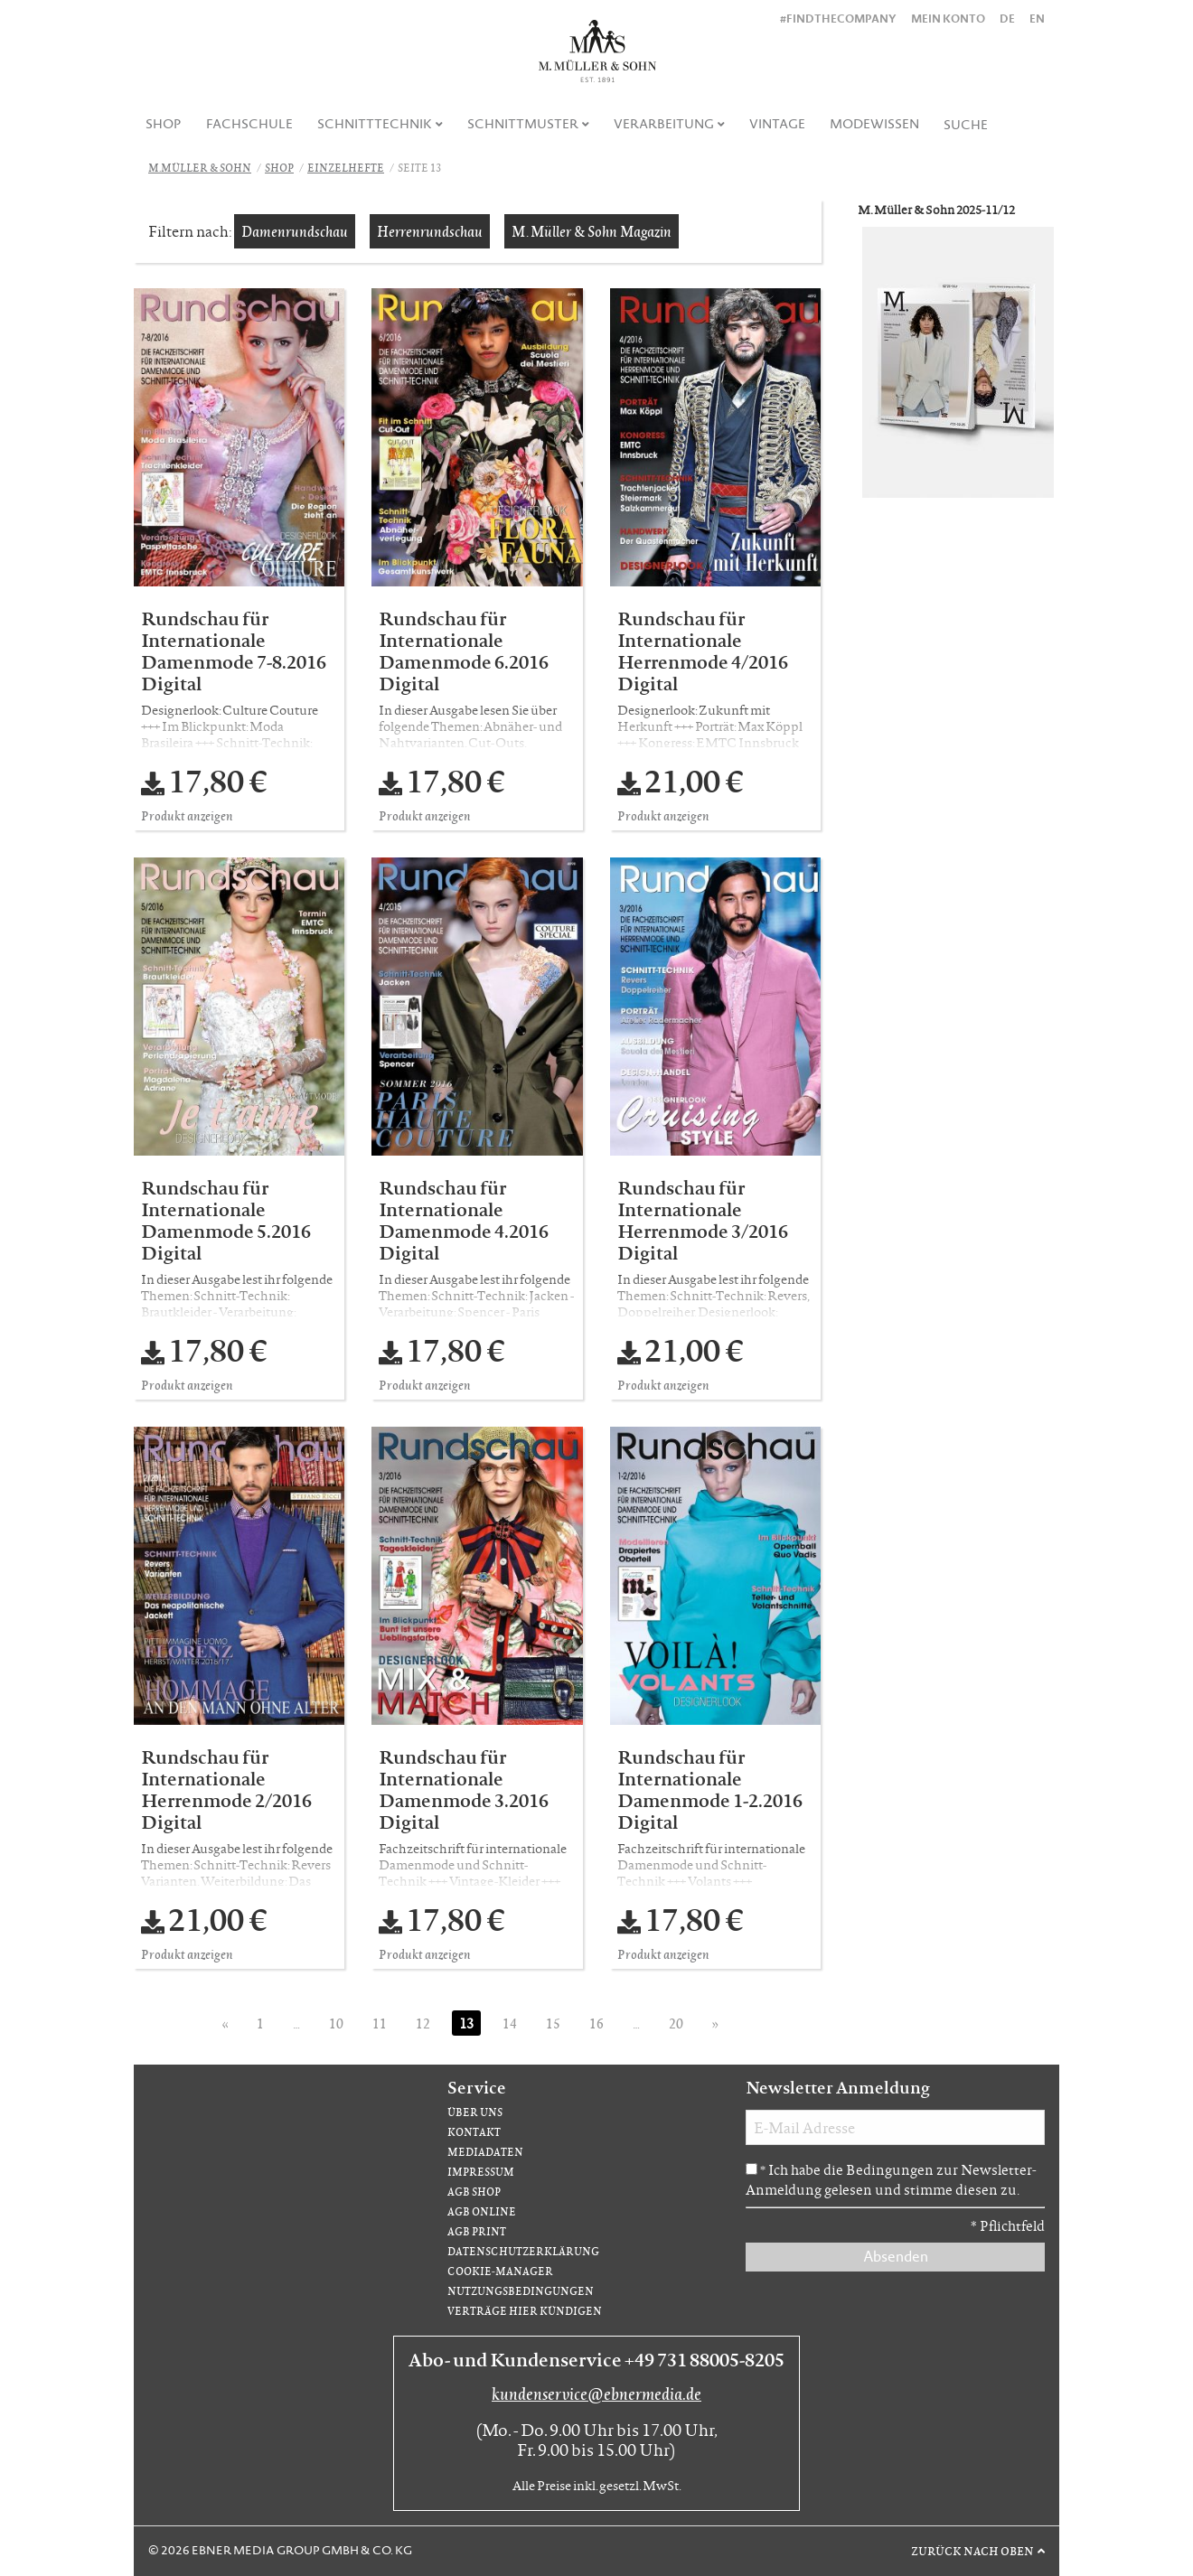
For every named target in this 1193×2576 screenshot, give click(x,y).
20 (676, 2023)
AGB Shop (474, 2191)
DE (1007, 18)
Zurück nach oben (972, 2551)
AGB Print (476, 2231)
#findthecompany (838, 18)
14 (510, 2023)
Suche (966, 125)
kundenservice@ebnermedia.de (596, 2393)
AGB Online (481, 2211)
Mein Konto (948, 18)
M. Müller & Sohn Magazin (592, 230)
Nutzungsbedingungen (520, 2291)
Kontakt (474, 2132)
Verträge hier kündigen (524, 2310)
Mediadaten (485, 2151)
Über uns (475, 2112)
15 (553, 2023)
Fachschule (249, 124)
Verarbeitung (664, 124)
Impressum (480, 2171)
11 (379, 2023)
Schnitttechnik (374, 124)
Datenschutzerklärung (523, 2251)
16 (596, 2023)
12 (423, 2023)
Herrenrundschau (430, 230)
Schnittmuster (522, 124)
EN (1037, 18)
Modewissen (874, 124)
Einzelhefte (345, 167)
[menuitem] (164, 124)
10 (336, 2023)
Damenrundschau (294, 230)
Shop (164, 124)
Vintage (777, 124)
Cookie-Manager (500, 2271)
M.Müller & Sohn (199, 167)
